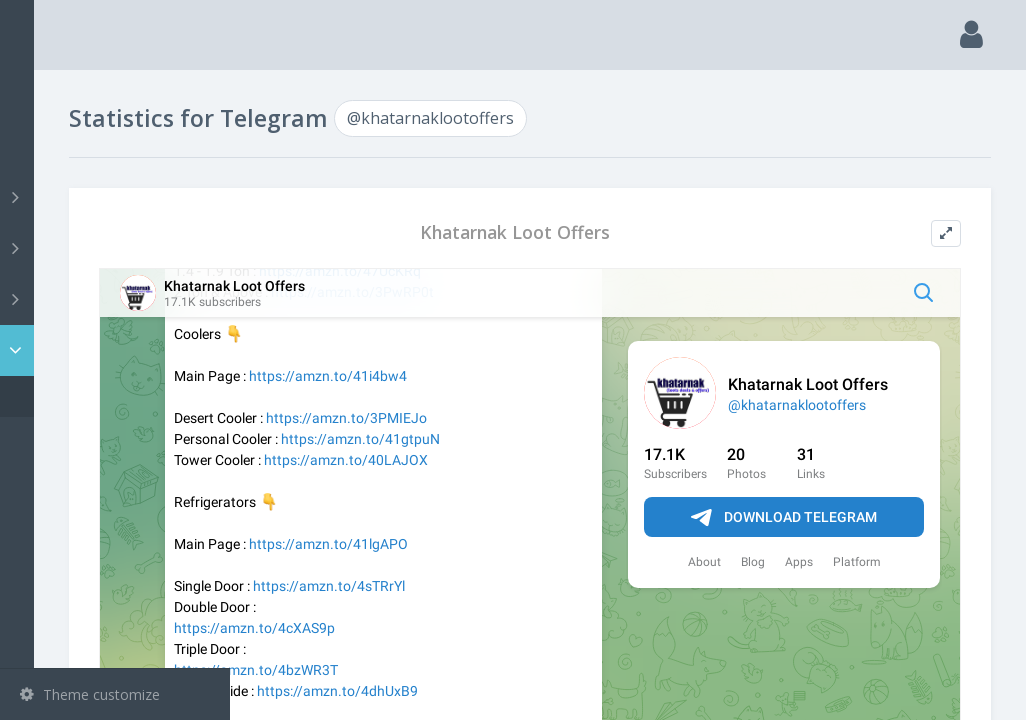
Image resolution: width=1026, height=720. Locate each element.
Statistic (121, 350)
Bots (117, 299)
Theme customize (90, 694)
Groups (117, 248)
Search (52, 146)
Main (48, 95)
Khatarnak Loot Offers (613, 232)
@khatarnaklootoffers (120, 396)
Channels (117, 197)
